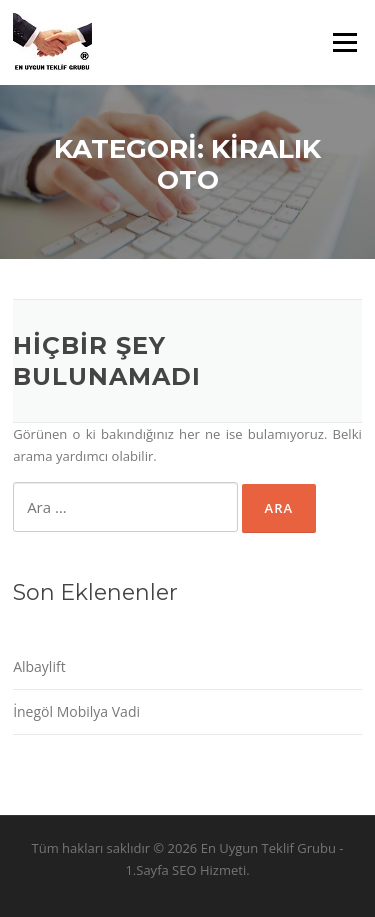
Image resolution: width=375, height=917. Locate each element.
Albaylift (39, 666)
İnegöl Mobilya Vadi (76, 711)
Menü (344, 42)
